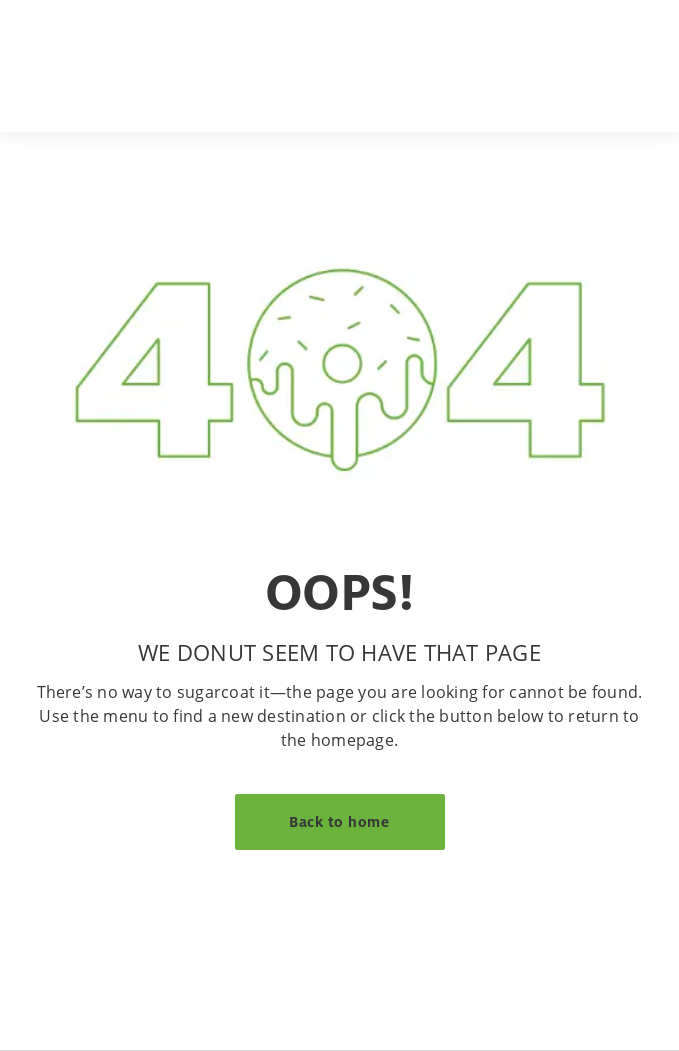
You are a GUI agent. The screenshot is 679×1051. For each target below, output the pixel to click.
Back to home (339, 821)
